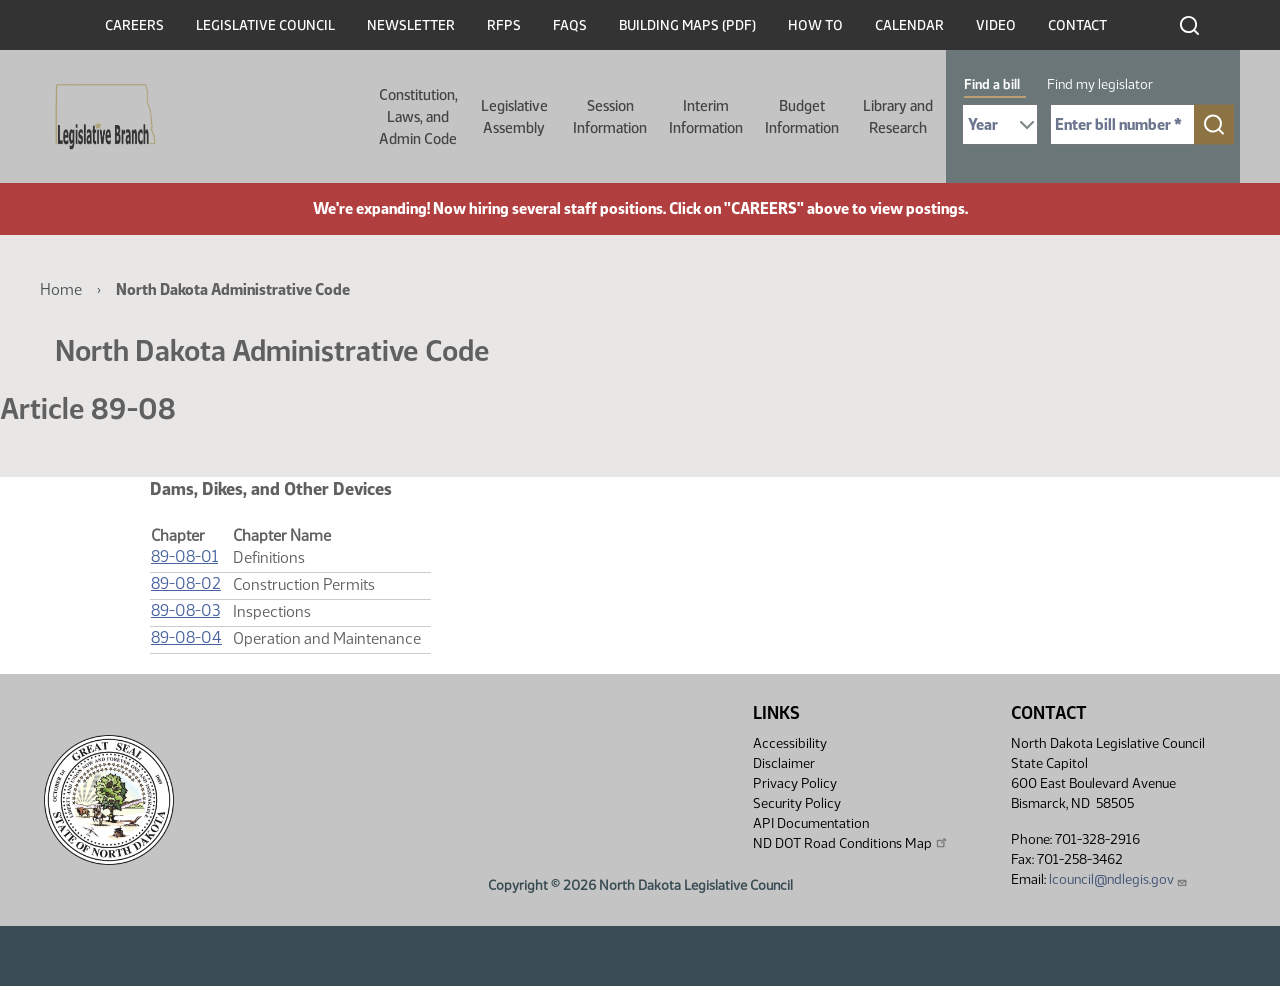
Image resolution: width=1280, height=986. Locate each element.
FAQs (570, 25)
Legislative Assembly (514, 117)
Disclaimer (784, 763)
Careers (134, 25)
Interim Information (706, 117)
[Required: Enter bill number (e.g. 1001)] (1122, 124)
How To (815, 25)
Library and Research (898, 117)
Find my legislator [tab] (1100, 84)
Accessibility (790, 743)
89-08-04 (186, 637)
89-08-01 (184, 556)
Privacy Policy (795, 783)
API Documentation (811, 823)
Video (996, 25)
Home (61, 289)
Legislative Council (265, 25)
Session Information (610, 117)
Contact (1077, 25)
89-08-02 (186, 583)
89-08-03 (185, 610)
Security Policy (797, 803)
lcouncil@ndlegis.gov (1118, 879)
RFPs (504, 25)
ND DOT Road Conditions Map (851, 843)
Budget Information (802, 117)
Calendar (909, 25)
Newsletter (411, 25)
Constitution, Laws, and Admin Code (418, 117)
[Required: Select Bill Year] (1000, 124)
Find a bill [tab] (992, 84)
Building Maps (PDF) (687, 25)
